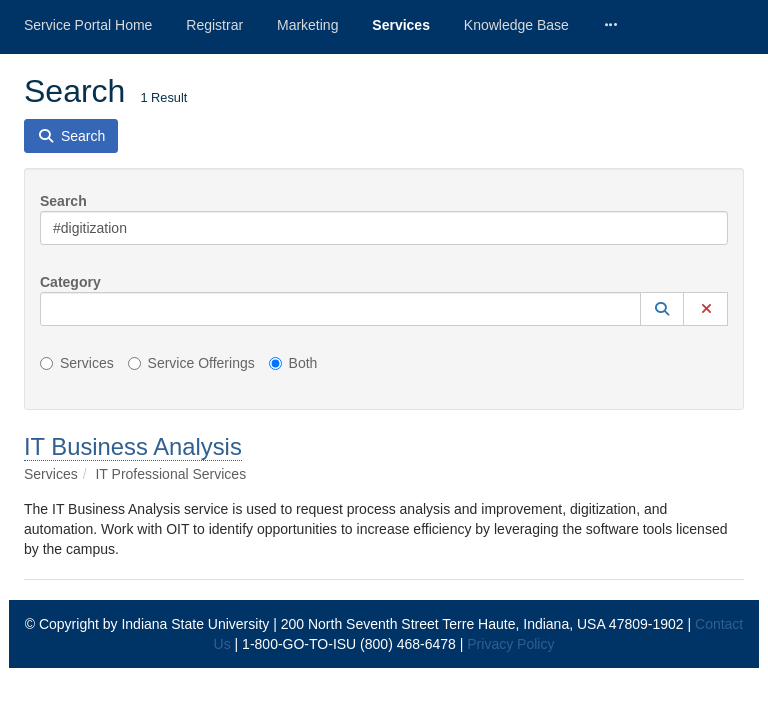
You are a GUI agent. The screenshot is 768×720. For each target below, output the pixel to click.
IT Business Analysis (133, 446)
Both (293, 363)
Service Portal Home (88, 25)
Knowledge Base (516, 25)
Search (63, 201)
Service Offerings (191, 363)
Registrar (214, 25)
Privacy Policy (510, 644)
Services (401, 25)
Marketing (307, 25)
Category (70, 282)
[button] (662, 309)
